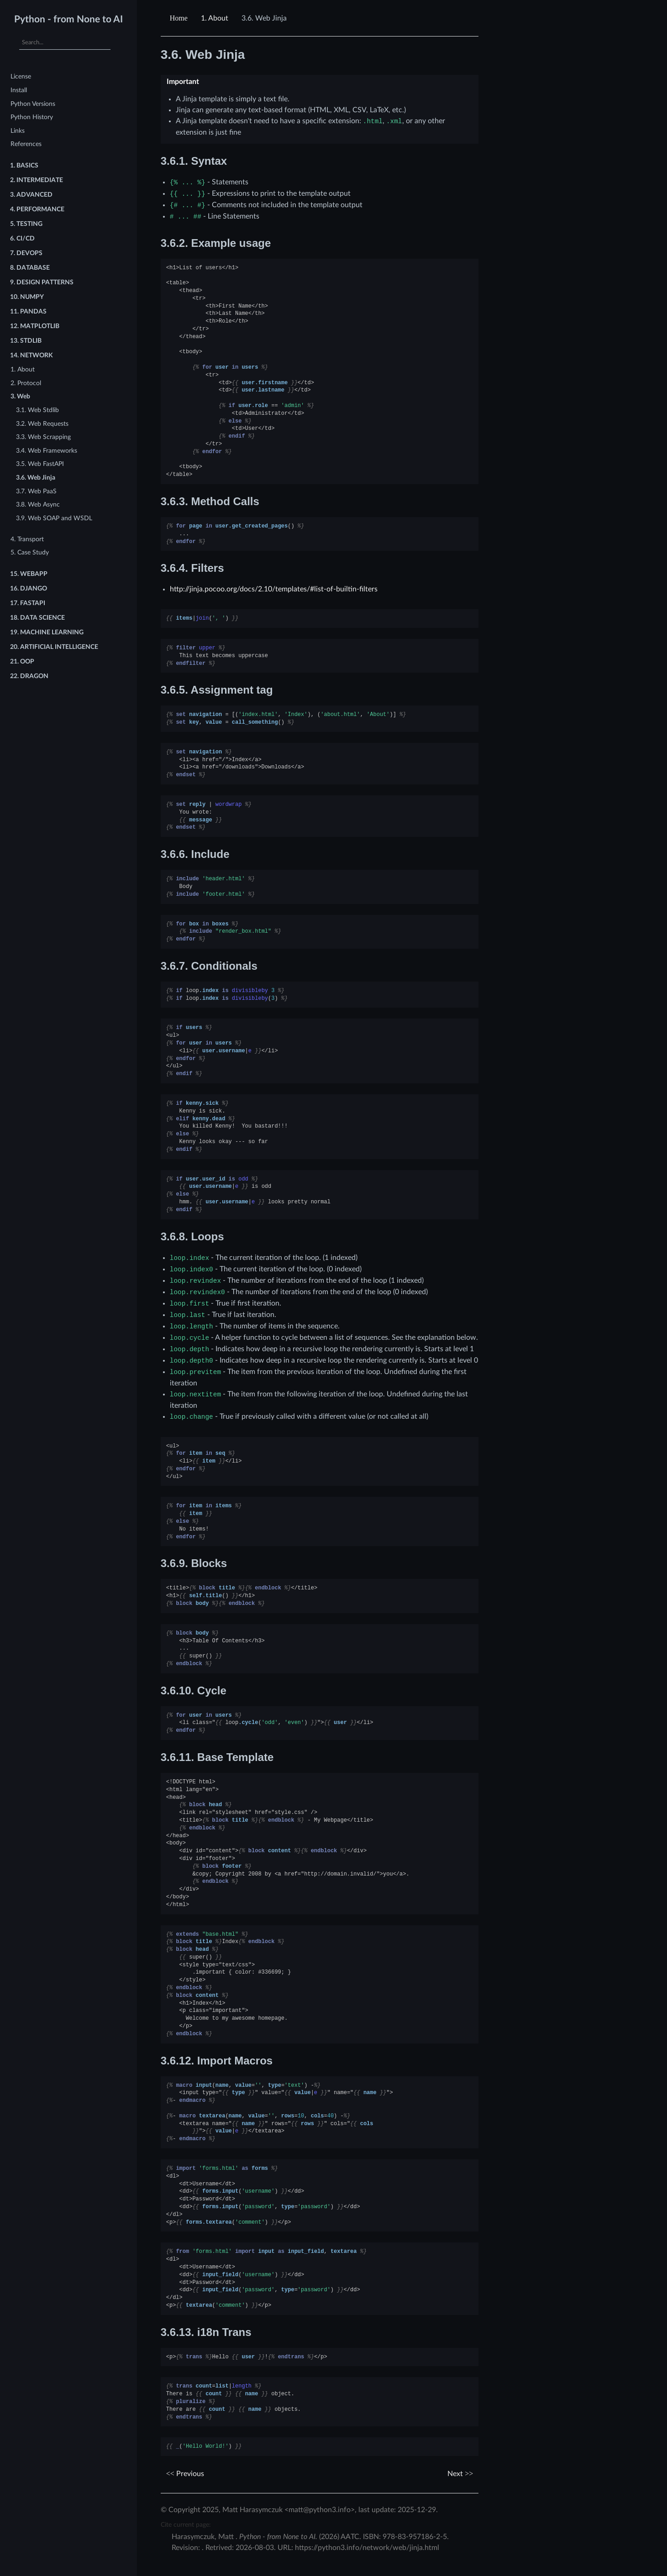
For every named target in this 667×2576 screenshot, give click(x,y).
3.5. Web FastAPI (40, 463)
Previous (185, 2473)
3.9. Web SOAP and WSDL (54, 518)
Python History (32, 117)
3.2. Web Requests (42, 423)
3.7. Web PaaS (36, 491)
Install (19, 90)
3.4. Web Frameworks (46, 450)
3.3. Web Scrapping (43, 437)
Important (183, 81)
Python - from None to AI (68, 19)
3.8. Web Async (38, 504)
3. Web (20, 396)
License (21, 76)
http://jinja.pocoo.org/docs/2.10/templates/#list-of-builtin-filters (274, 589)
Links (18, 130)
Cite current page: (186, 2524)
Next (460, 2473)
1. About (23, 369)
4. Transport (27, 539)
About (214, 18)
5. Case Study (30, 552)
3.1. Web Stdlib (37, 410)
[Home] (180, 18)
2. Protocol (26, 383)
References (26, 144)
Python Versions (33, 103)
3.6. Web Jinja (35, 477)
